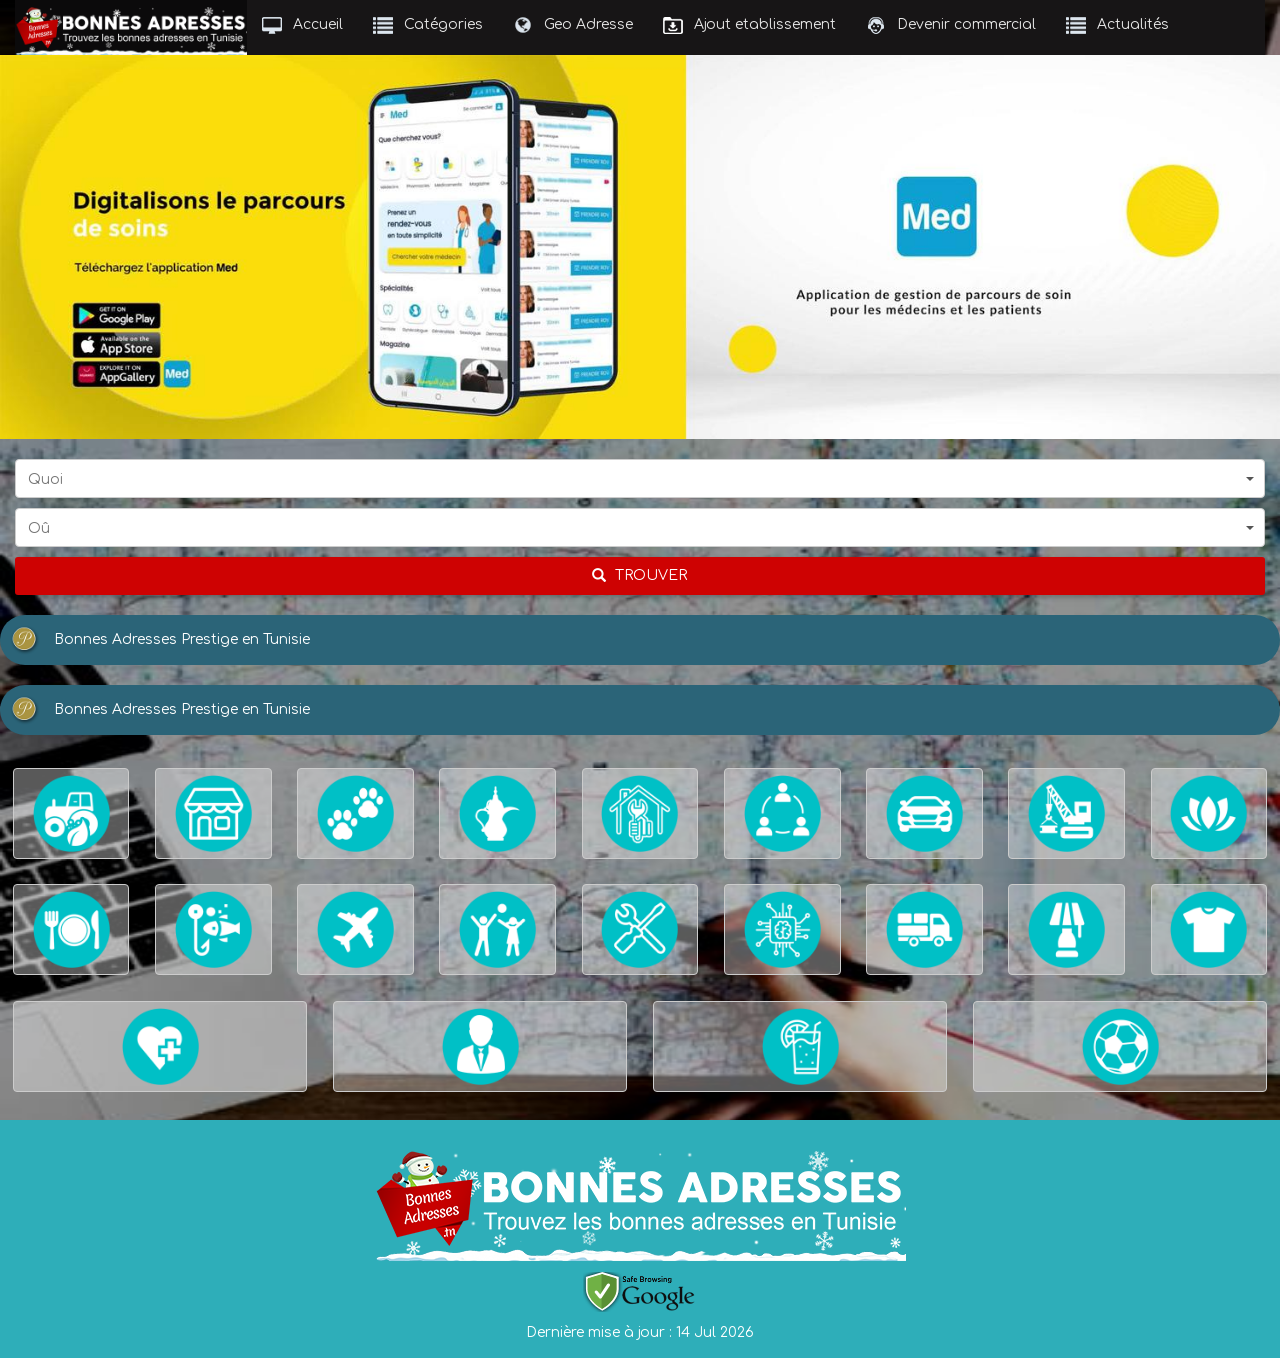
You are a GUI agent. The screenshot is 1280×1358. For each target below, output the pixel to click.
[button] (640, 478)
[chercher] (640, 576)
